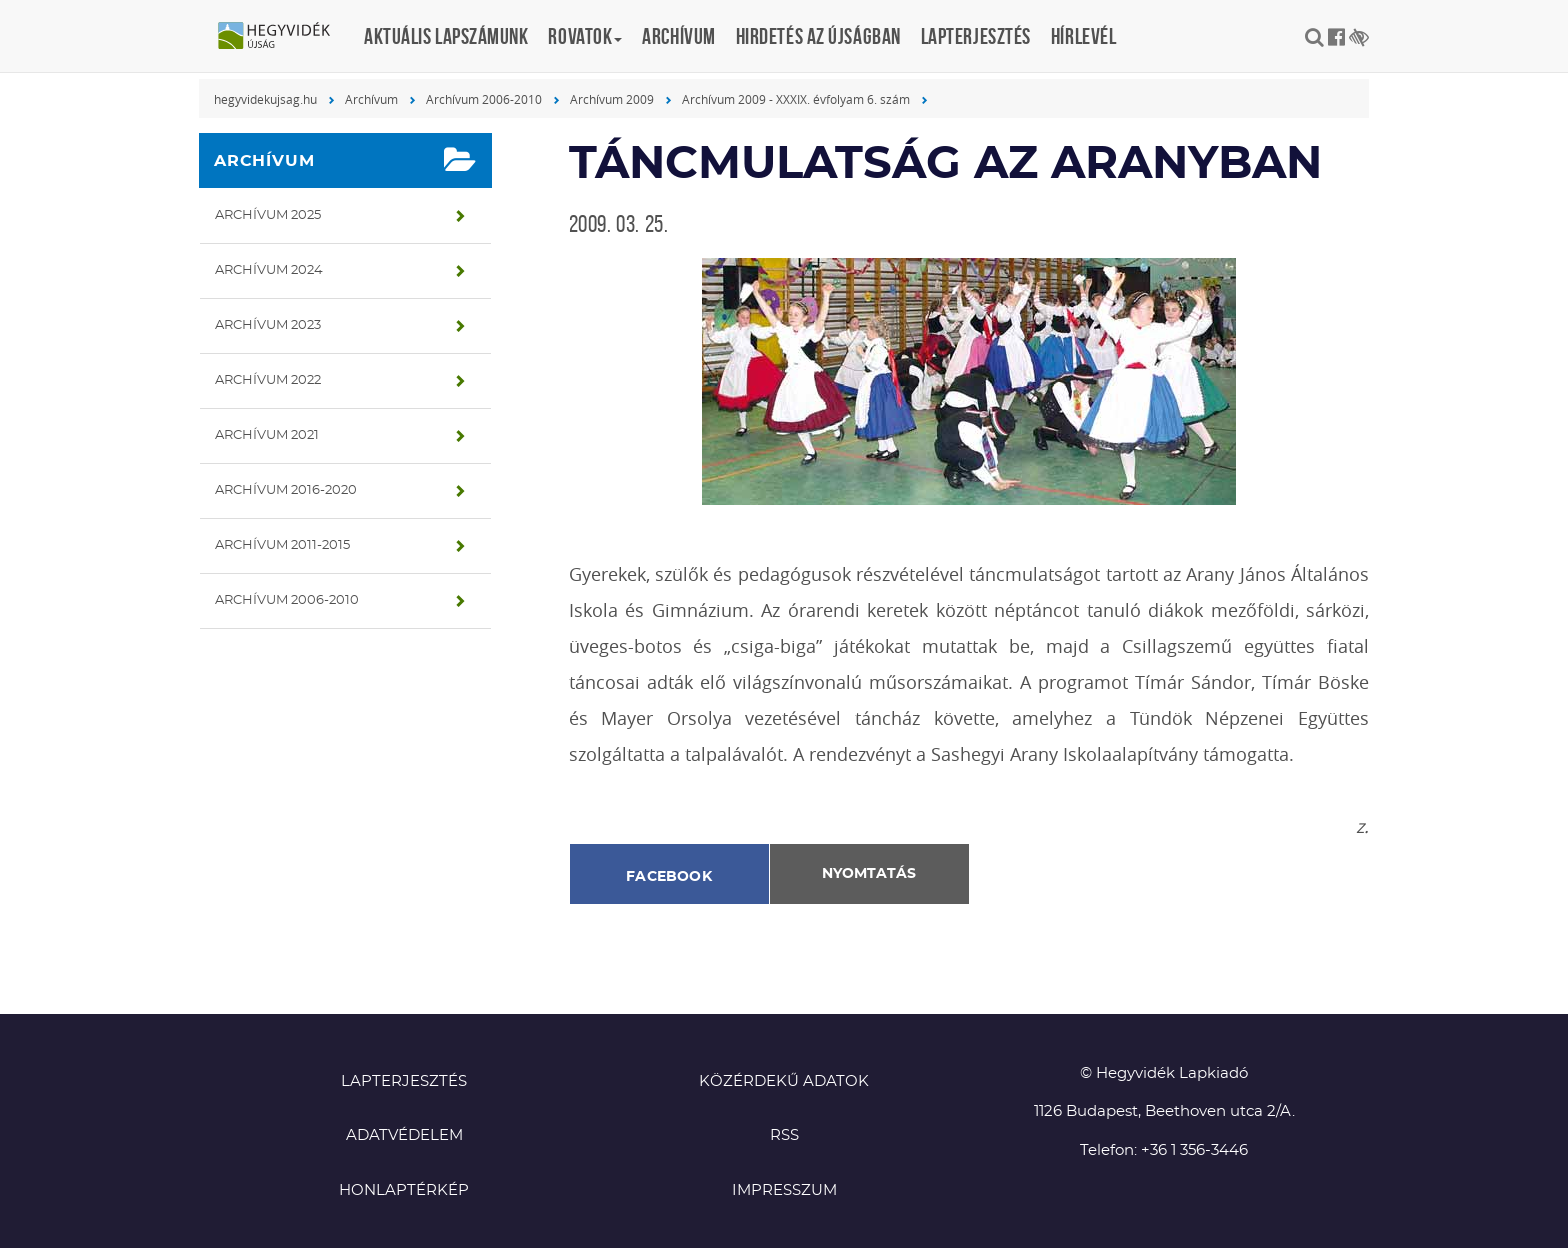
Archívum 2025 (268, 215)
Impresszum (784, 1190)
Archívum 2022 (268, 380)
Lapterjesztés (976, 36)
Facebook (669, 877)
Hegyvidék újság (284, 37)
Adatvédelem (404, 1135)
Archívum (678, 36)
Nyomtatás (869, 874)
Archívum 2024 (269, 270)
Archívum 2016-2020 (286, 490)
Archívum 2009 (612, 99)
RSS (784, 1135)
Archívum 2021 (267, 435)
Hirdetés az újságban (818, 36)
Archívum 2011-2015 (282, 545)
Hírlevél (1083, 36)
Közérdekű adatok (784, 1081)
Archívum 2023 (268, 325)
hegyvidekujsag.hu (265, 99)
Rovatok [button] (585, 36)
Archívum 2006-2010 (484, 99)
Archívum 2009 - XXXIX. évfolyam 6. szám (796, 99)
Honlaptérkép (404, 1190)
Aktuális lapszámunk (446, 36)
